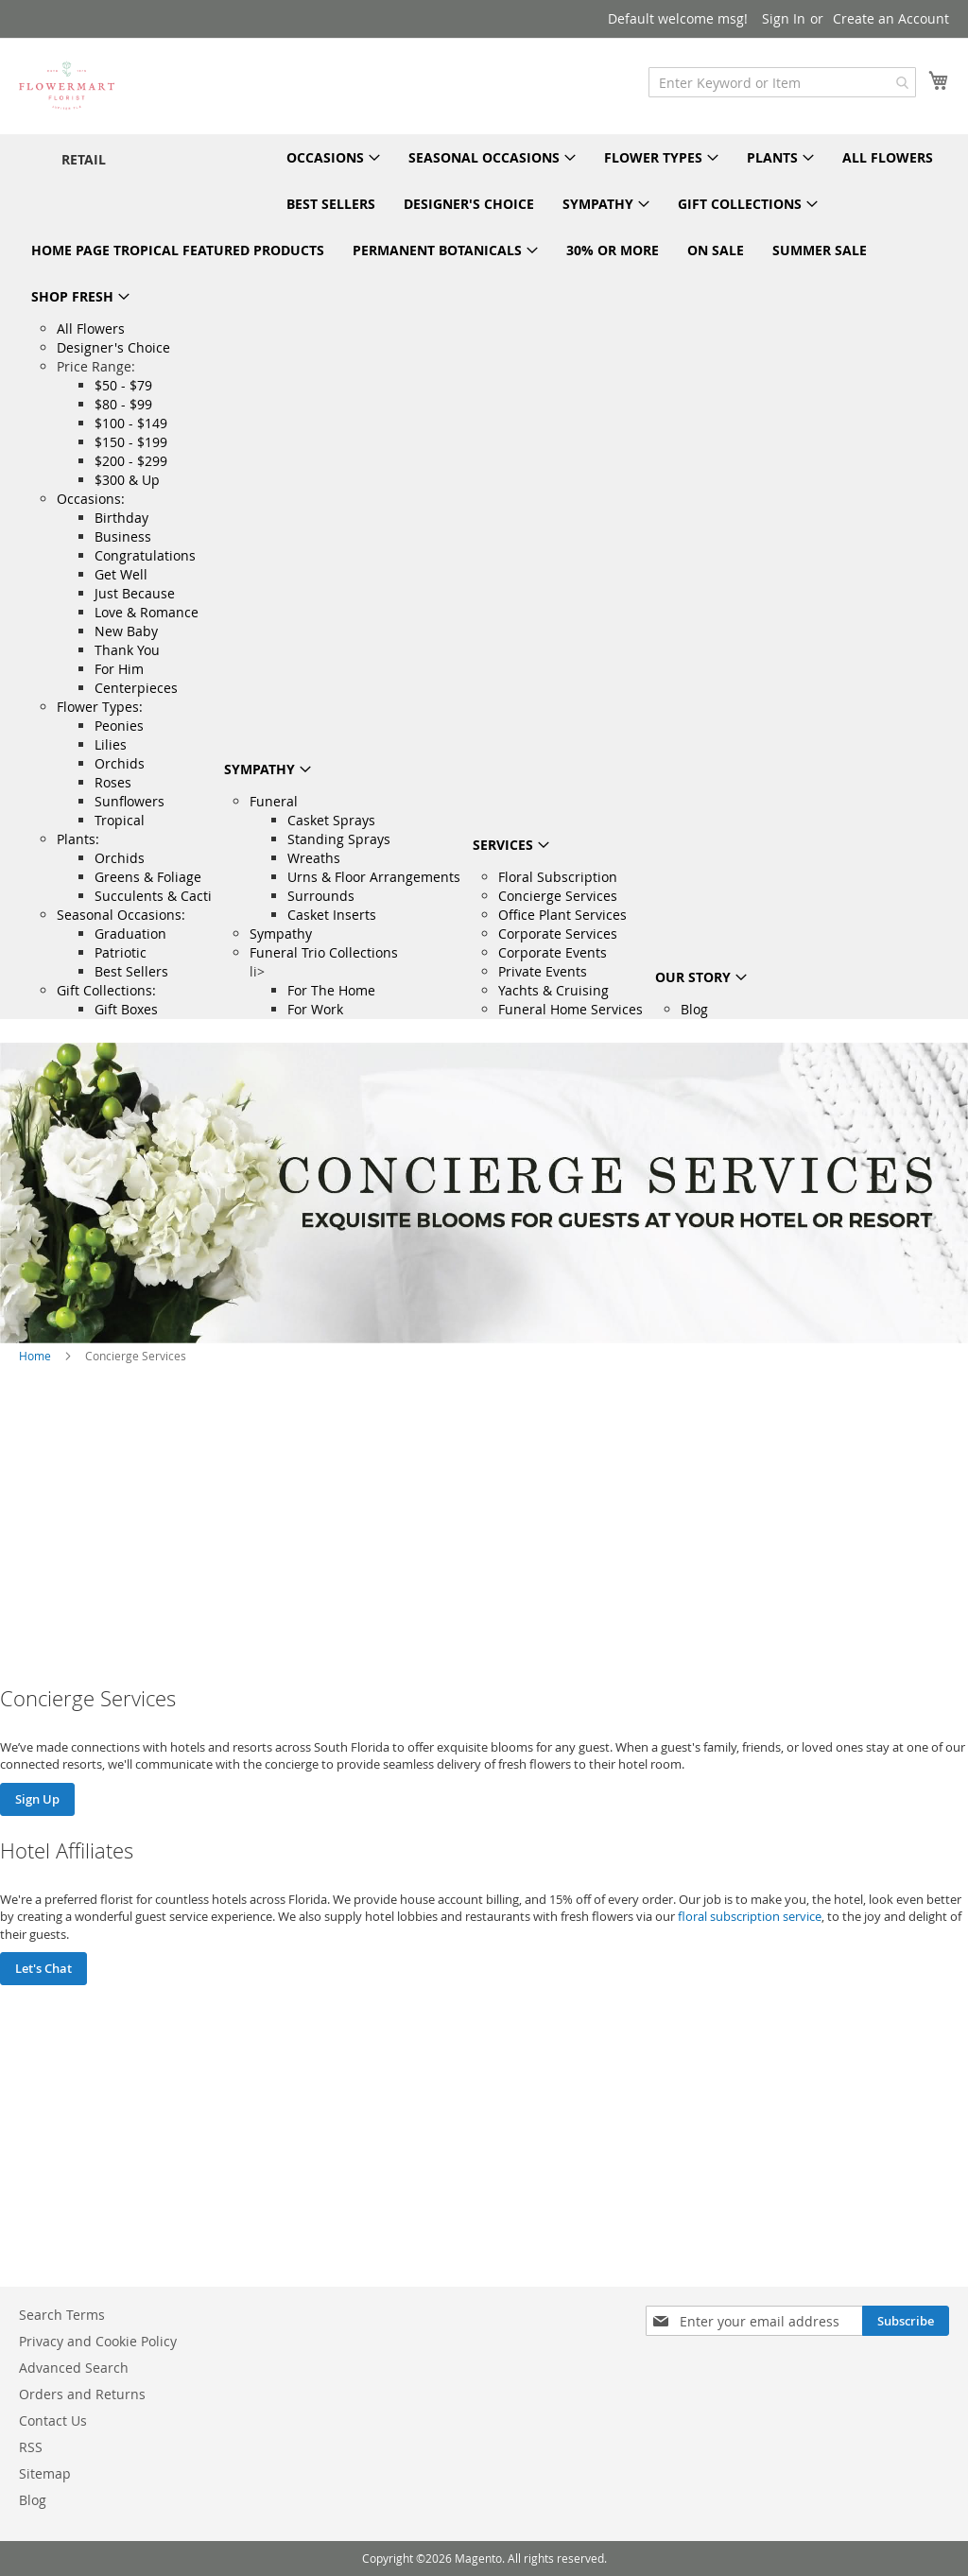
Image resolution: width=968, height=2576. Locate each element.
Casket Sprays (331, 820)
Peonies (119, 726)
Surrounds (320, 896)
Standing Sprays (338, 839)
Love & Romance (147, 612)
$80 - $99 (123, 404)
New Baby (126, 631)
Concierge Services (557, 896)
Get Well (121, 574)
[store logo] (66, 85)
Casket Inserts (331, 915)
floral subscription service (749, 1916)
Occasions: (91, 499)
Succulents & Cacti (153, 896)
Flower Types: (100, 707)
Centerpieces (136, 688)
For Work (315, 1009)
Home (35, 1355)
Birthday (121, 518)
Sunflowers (129, 801)
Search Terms (62, 2315)
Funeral (274, 801)
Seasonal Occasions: (121, 915)
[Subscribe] (905, 2321)
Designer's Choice (113, 347)
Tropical (120, 820)
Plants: (78, 839)
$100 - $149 (131, 423)
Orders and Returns (82, 2394)
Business (123, 536)
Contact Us (53, 2420)
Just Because (135, 593)
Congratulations (145, 555)
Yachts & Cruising (553, 990)
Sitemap (45, 2473)
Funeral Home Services (570, 1009)
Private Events (542, 971)
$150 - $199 (131, 442)
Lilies (111, 744)
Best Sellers (131, 971)
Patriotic (121, 952)
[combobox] (782, 82)
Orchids (120, 763)
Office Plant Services (562, 915)
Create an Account (891, 18)
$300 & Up (127, 480)
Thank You (127, 650)
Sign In (783, 18)
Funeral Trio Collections (324, 952)
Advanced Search (74, 2368)
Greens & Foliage (148, 877)
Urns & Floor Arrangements (373, 877)
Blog (694, 1009)
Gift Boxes (126, 1009)
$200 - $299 (131, 461)
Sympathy (281, 933)
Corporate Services (557, 933)
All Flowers (91, 328)
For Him (119, 669)
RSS (31, 2447)
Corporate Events (552, 952)
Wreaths (313, 858)
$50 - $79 (123, 385)
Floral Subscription (557, 877)
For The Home (331, 990)
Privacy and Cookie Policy (98, 2341)
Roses (113, 782)
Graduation (130, 933)
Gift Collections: (106, 990)
